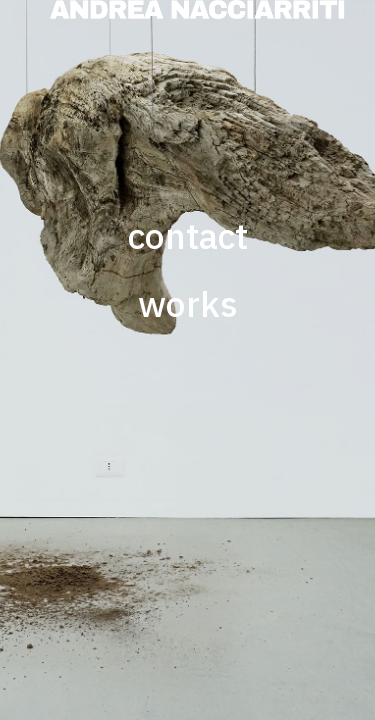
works (188, 304)
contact (188, 236)
